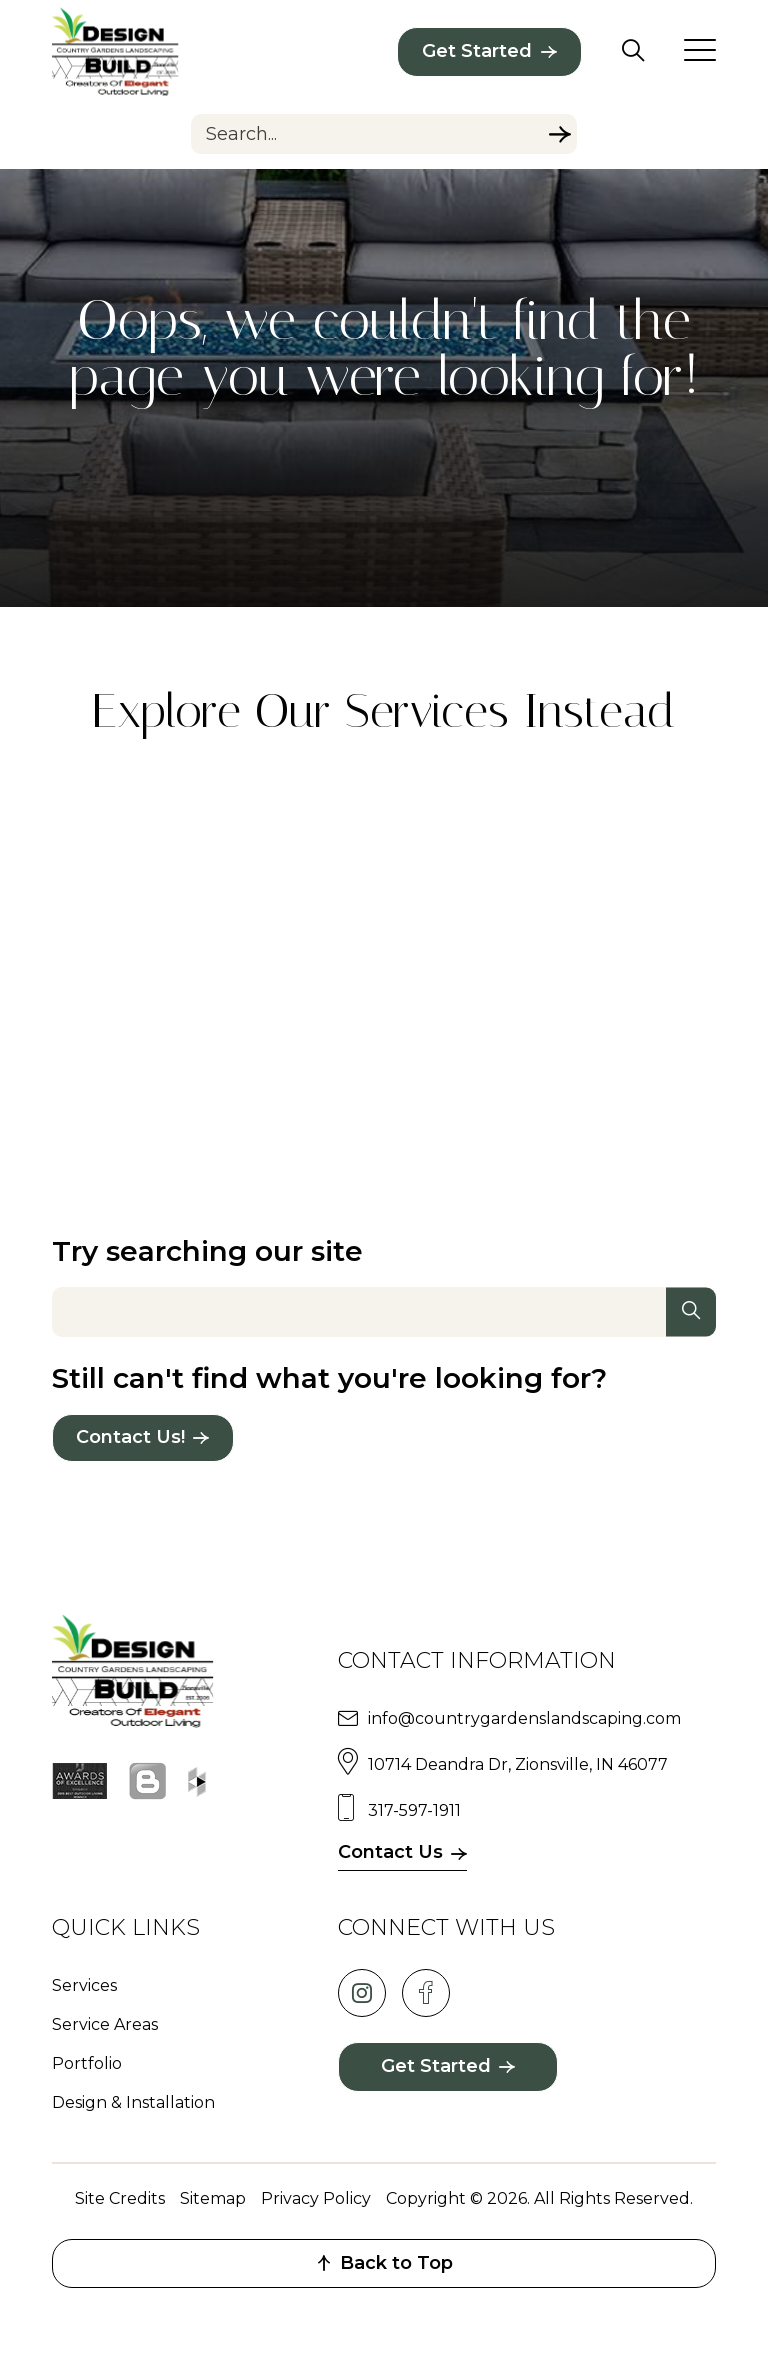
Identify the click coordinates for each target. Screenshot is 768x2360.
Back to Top (384, 2263)
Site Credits (120, 2198)
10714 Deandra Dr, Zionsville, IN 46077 (518, 1764)
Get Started (477, 51)
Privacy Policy (316, 2198)
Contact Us (390, 1852)
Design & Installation (133, 2102)
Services (84, 1985)
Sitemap (213, 2198)
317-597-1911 (414, 1810)
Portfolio (87, 2063)
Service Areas (105, 2024)
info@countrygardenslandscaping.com (524, 1718)
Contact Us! (130, 1437)
